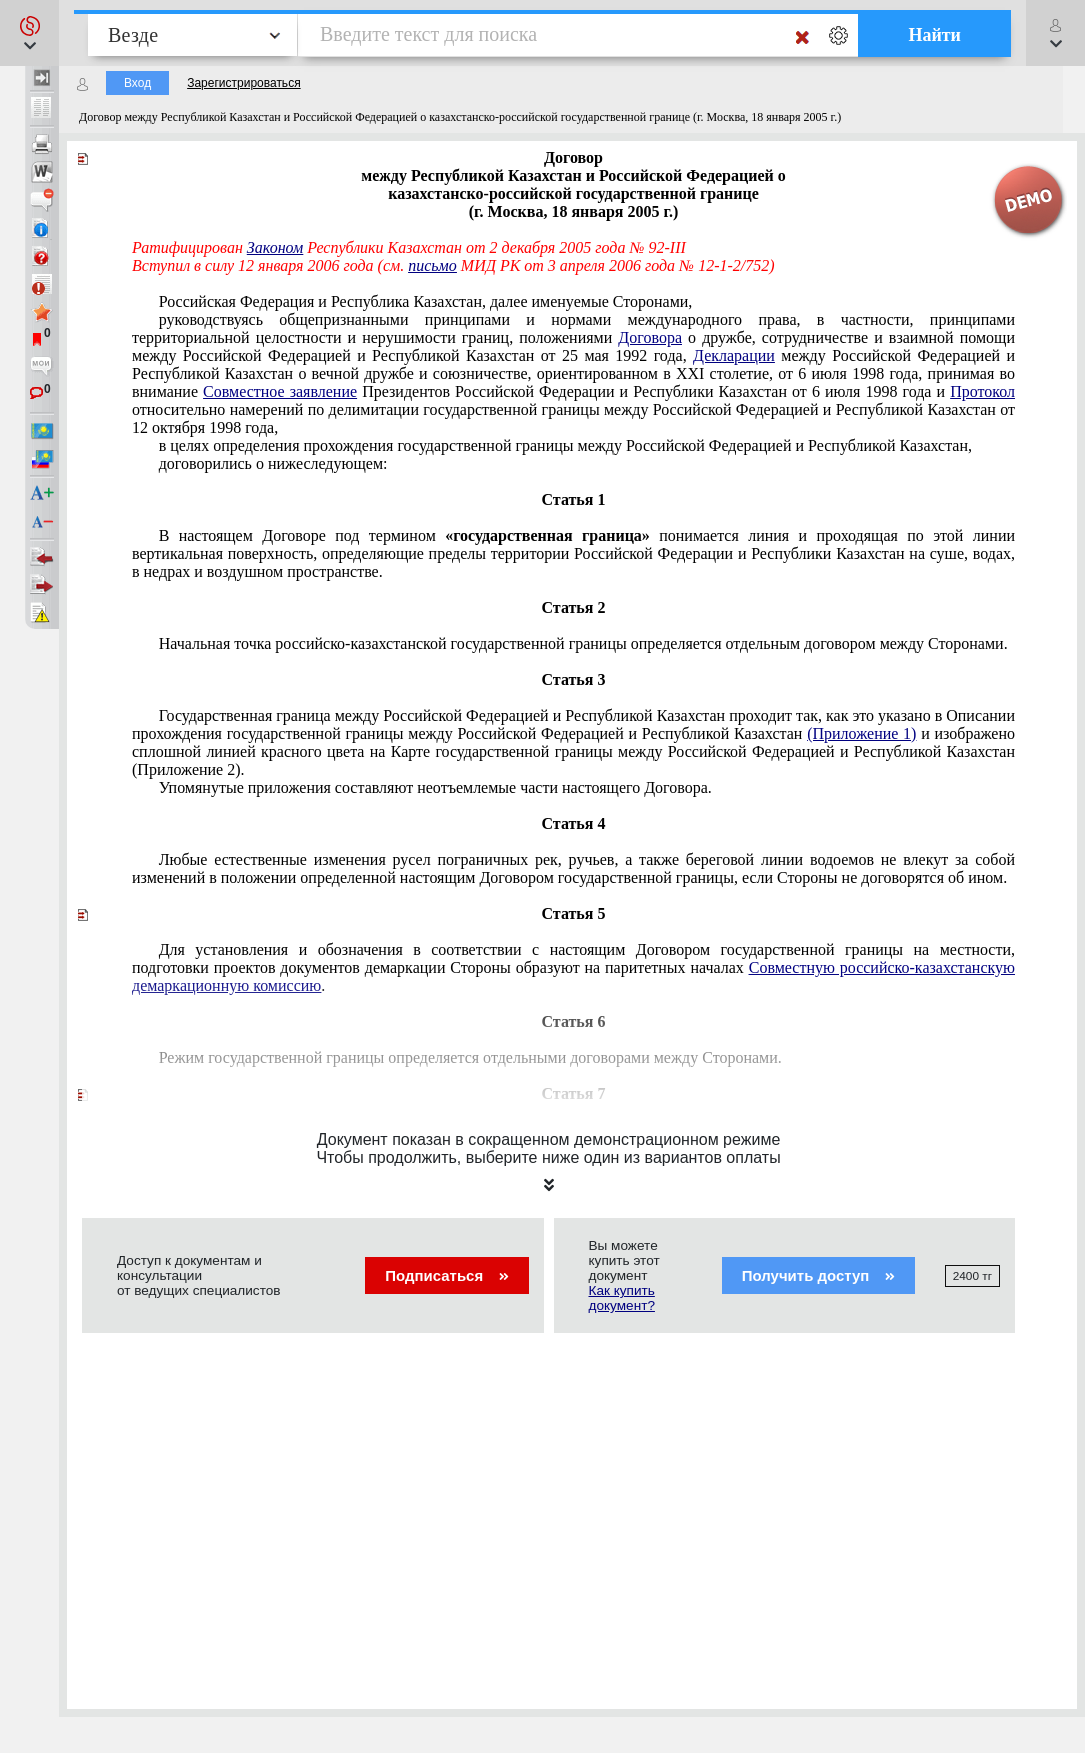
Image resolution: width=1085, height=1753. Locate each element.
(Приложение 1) (861, 733)
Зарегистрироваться (243, 83)
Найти (934, 35)
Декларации (734, 355)
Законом (275, 247)
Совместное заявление (280, 391)
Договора (650, 337)
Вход (137, 83)
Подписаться (446, 1275)
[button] (29, 33)
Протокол (982, 391)
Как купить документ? (622, 1298)
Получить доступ (818, 1275)
